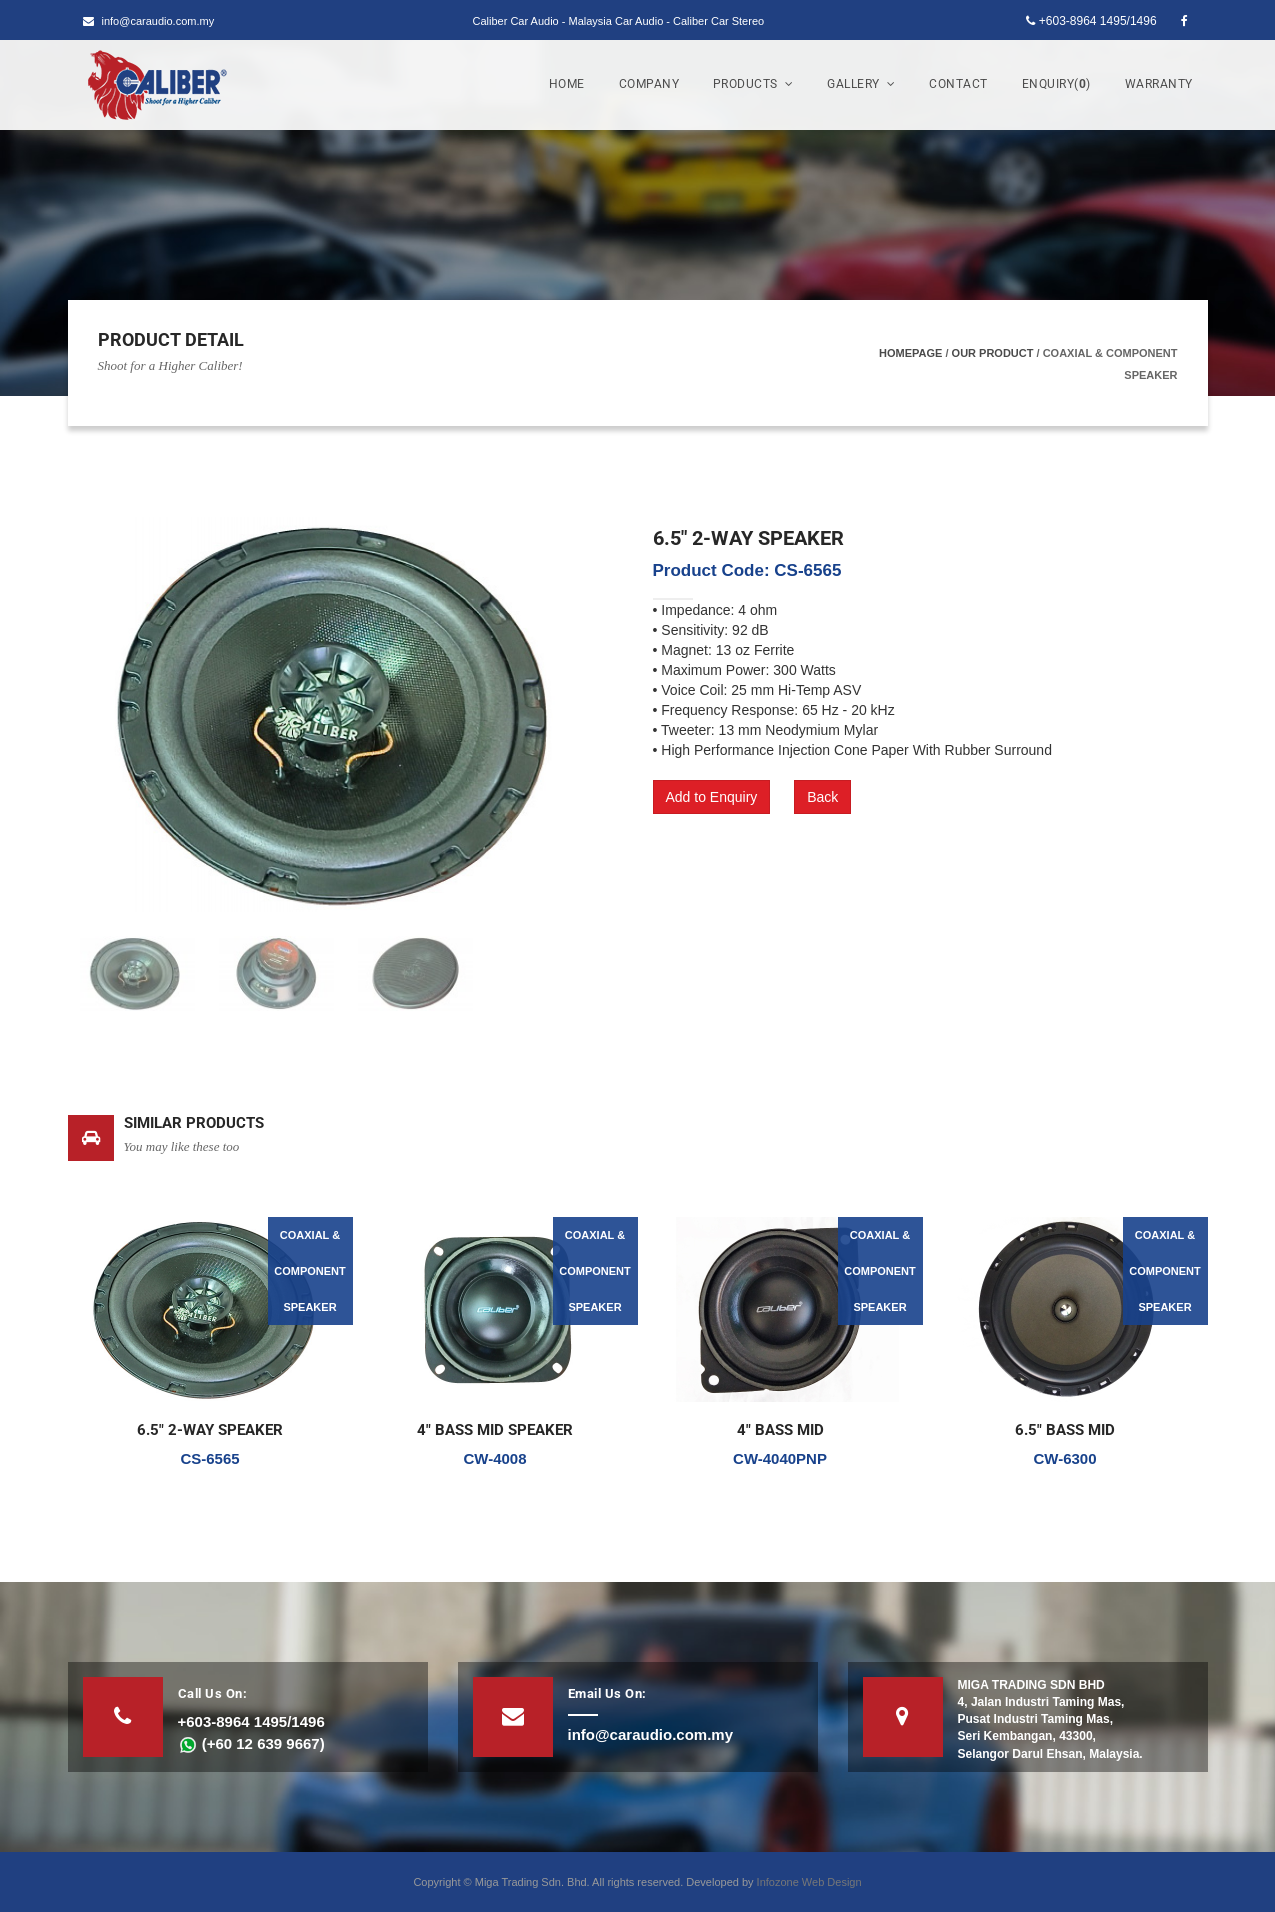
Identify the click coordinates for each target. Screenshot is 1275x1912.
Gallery (861, 84)
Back (822, 797)
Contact (958, 84)
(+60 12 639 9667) (251, 1743)
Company (649, 84)
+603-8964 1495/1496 (1091, 21)
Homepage (910, 353)
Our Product (993, 353)
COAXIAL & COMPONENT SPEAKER (310, 1271)
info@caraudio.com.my (149, 21)
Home (567, 84)
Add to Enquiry (712, 797)
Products (753, 84)
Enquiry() (1056, 84)
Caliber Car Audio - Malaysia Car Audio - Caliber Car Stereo (619, 21)
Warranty (1159, 84)
